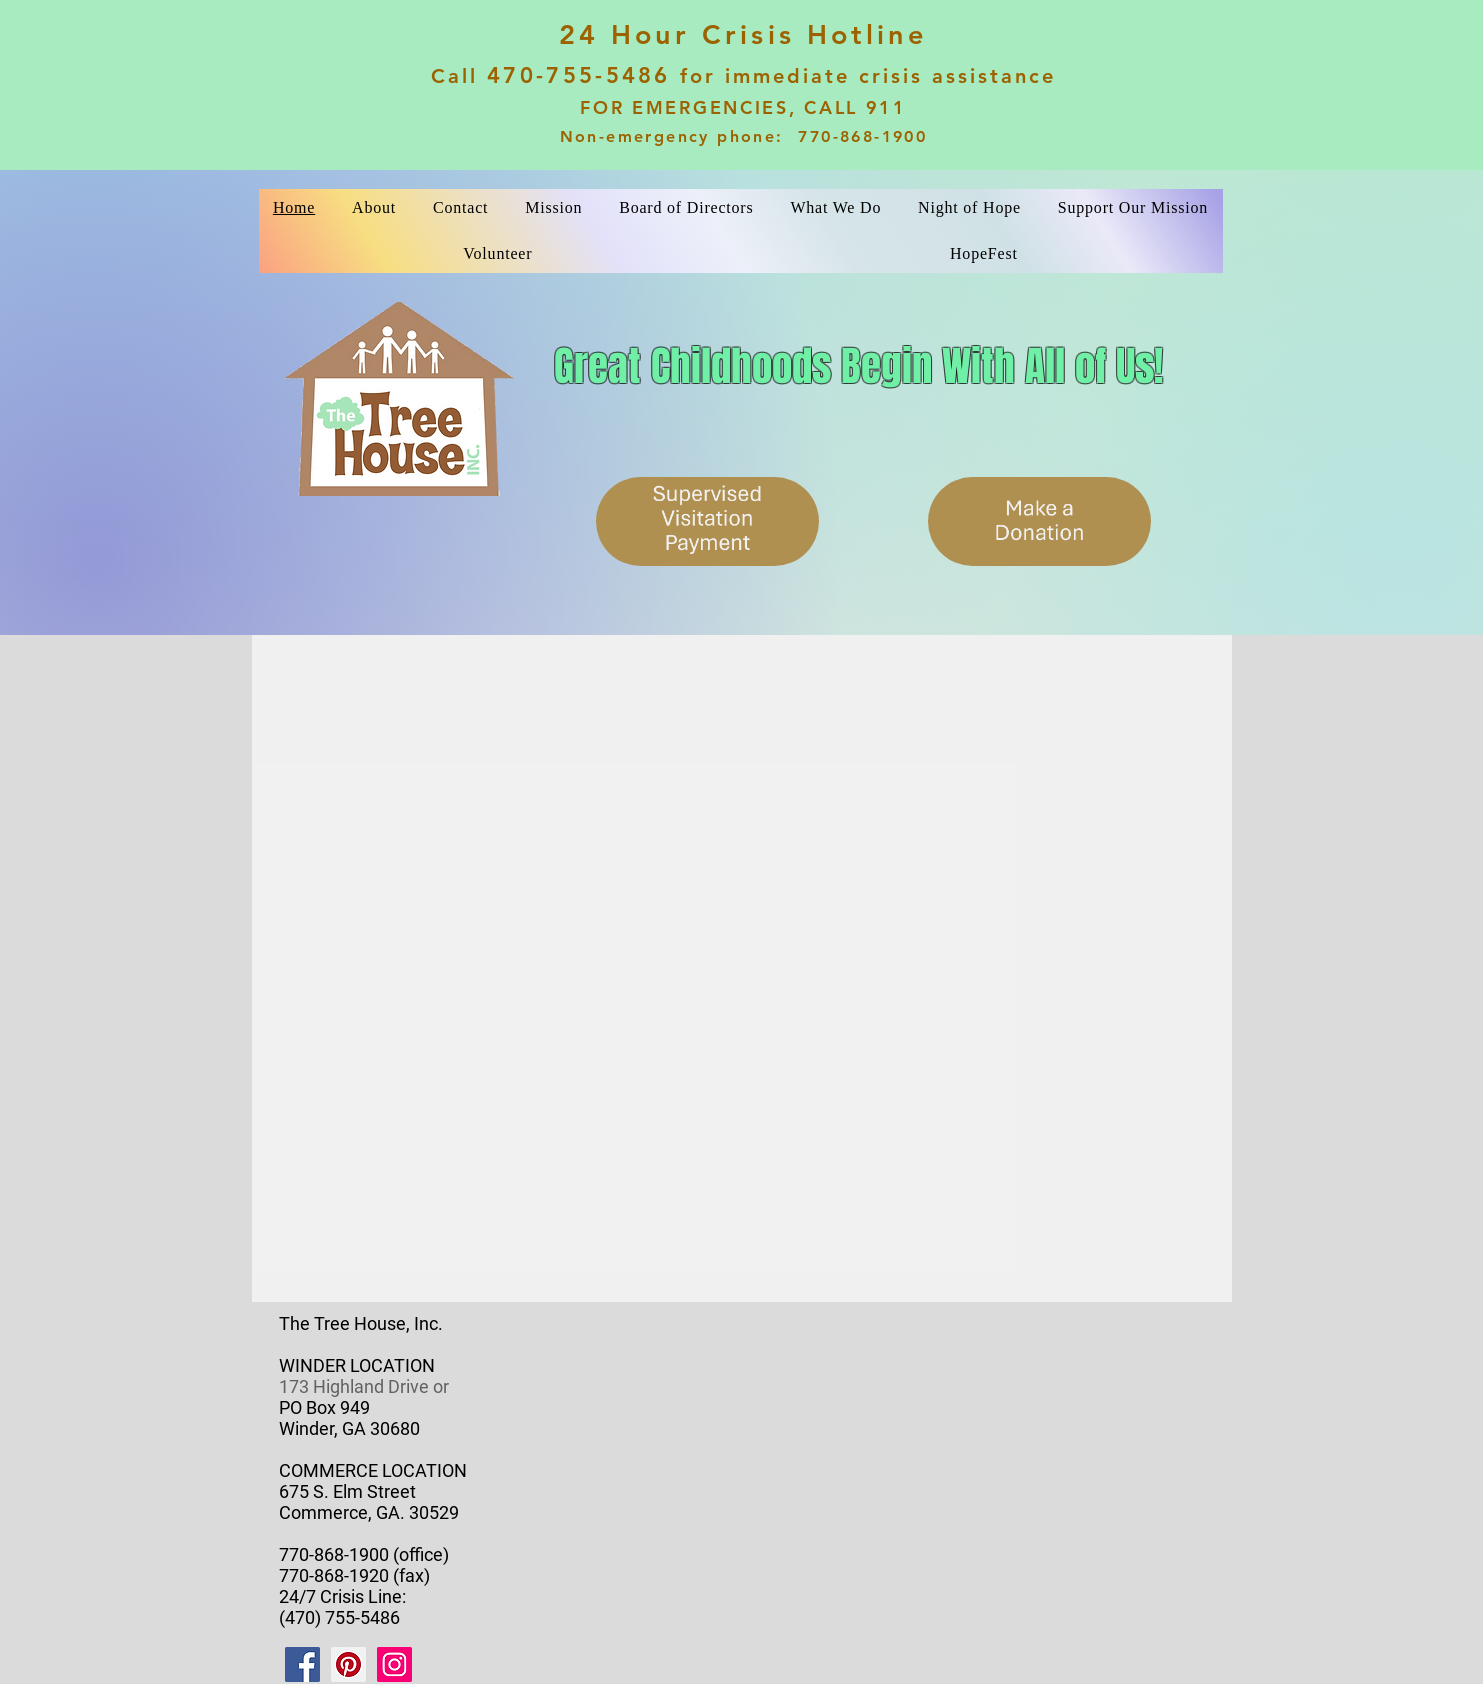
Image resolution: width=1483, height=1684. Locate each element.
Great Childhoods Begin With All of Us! (858, 366)
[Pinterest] (348, 1664)
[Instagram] (394, 1664)
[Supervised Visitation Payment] (707, 521)
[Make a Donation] (1039, 521)
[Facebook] (302, 1664)
